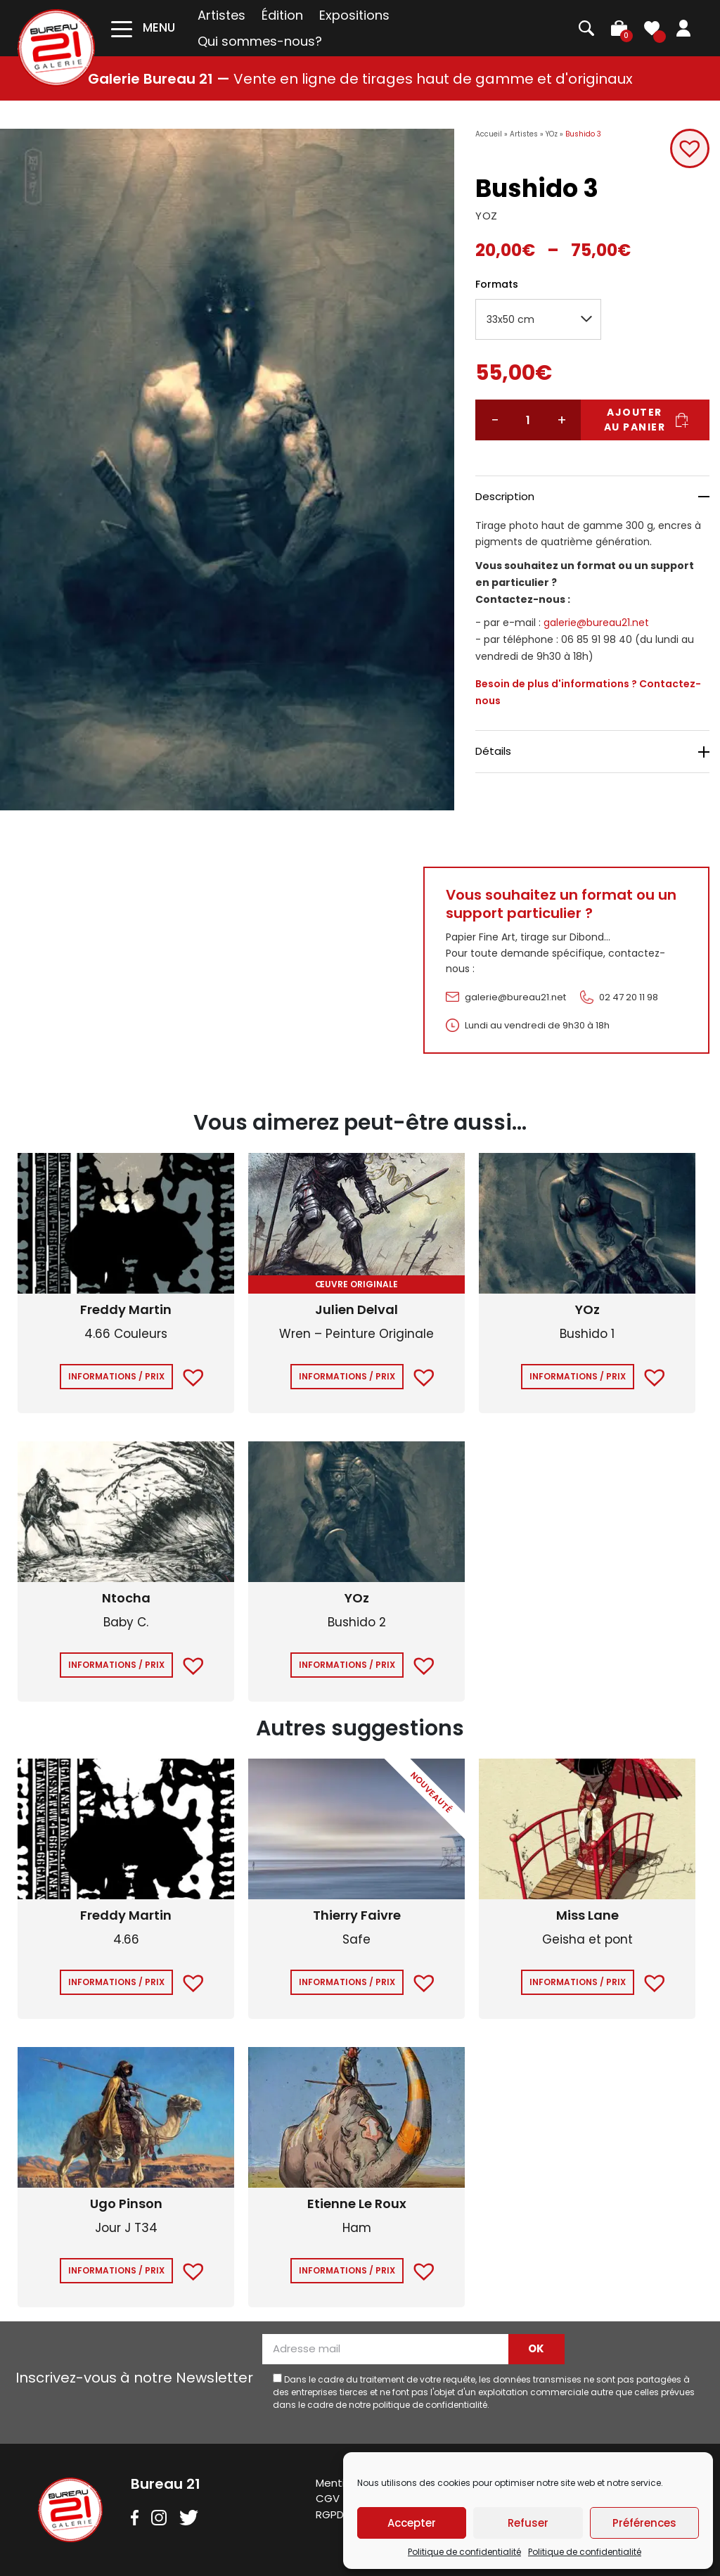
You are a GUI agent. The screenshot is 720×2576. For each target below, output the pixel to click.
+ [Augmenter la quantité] (562, 420)
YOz (552, 134)
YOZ (486, 215)
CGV (328, 2498)
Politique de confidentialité (464, 2552)
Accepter (411, 2523)
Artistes (221, 15)
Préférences (644, 2523)
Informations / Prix (116, 1376)
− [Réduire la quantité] (495, 420)
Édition (282, 15)
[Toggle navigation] (142, 27)
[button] (689, 148)
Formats (496, 284)
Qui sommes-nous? (260, 41)
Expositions (354, 15)
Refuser (528, 2523)
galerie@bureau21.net (596, 623)
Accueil (488, 134)
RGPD (330, 2514)
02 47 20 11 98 (628, 997)
